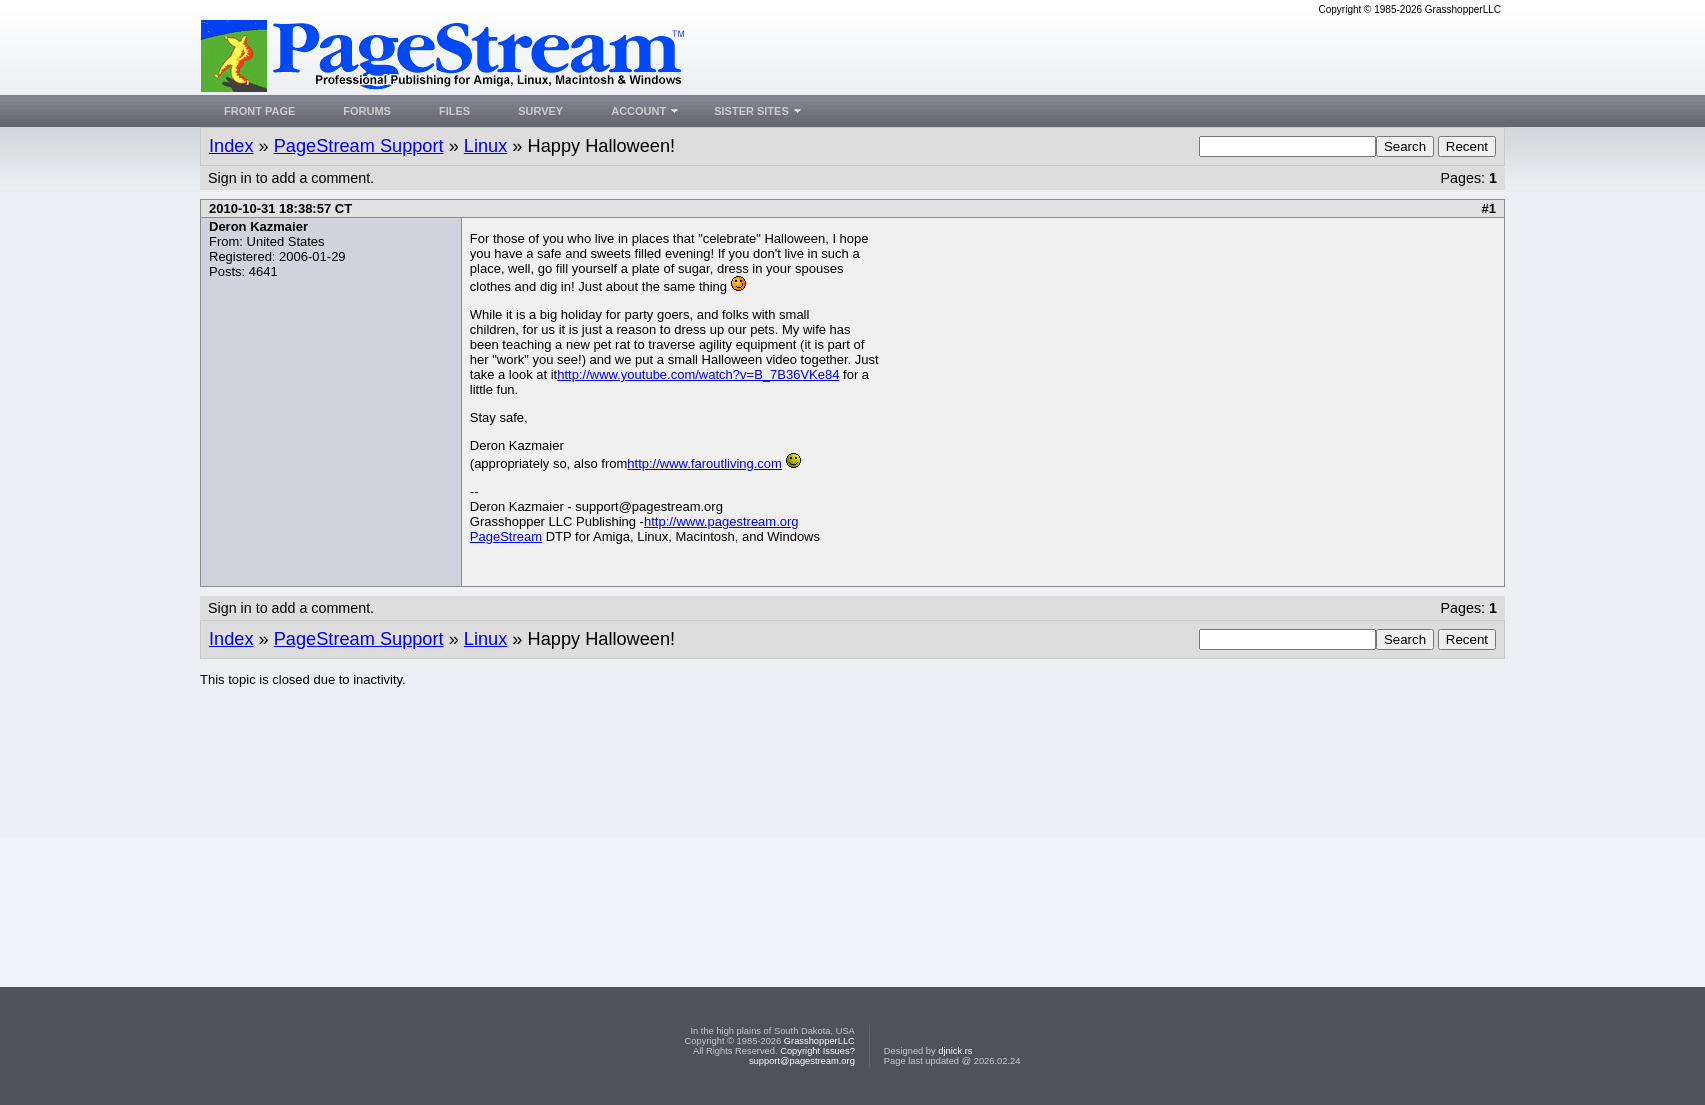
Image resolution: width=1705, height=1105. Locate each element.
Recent (1467, 146)
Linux (485, 146)
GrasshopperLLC (819, 1041)
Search (1405, 146)
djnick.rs (955, 1051)
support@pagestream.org (802, 1061)
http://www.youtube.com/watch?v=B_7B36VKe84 (698, 374)
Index (231, 146)
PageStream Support (359, 146)
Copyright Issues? (817, 1051)
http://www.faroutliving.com (704, 463)
